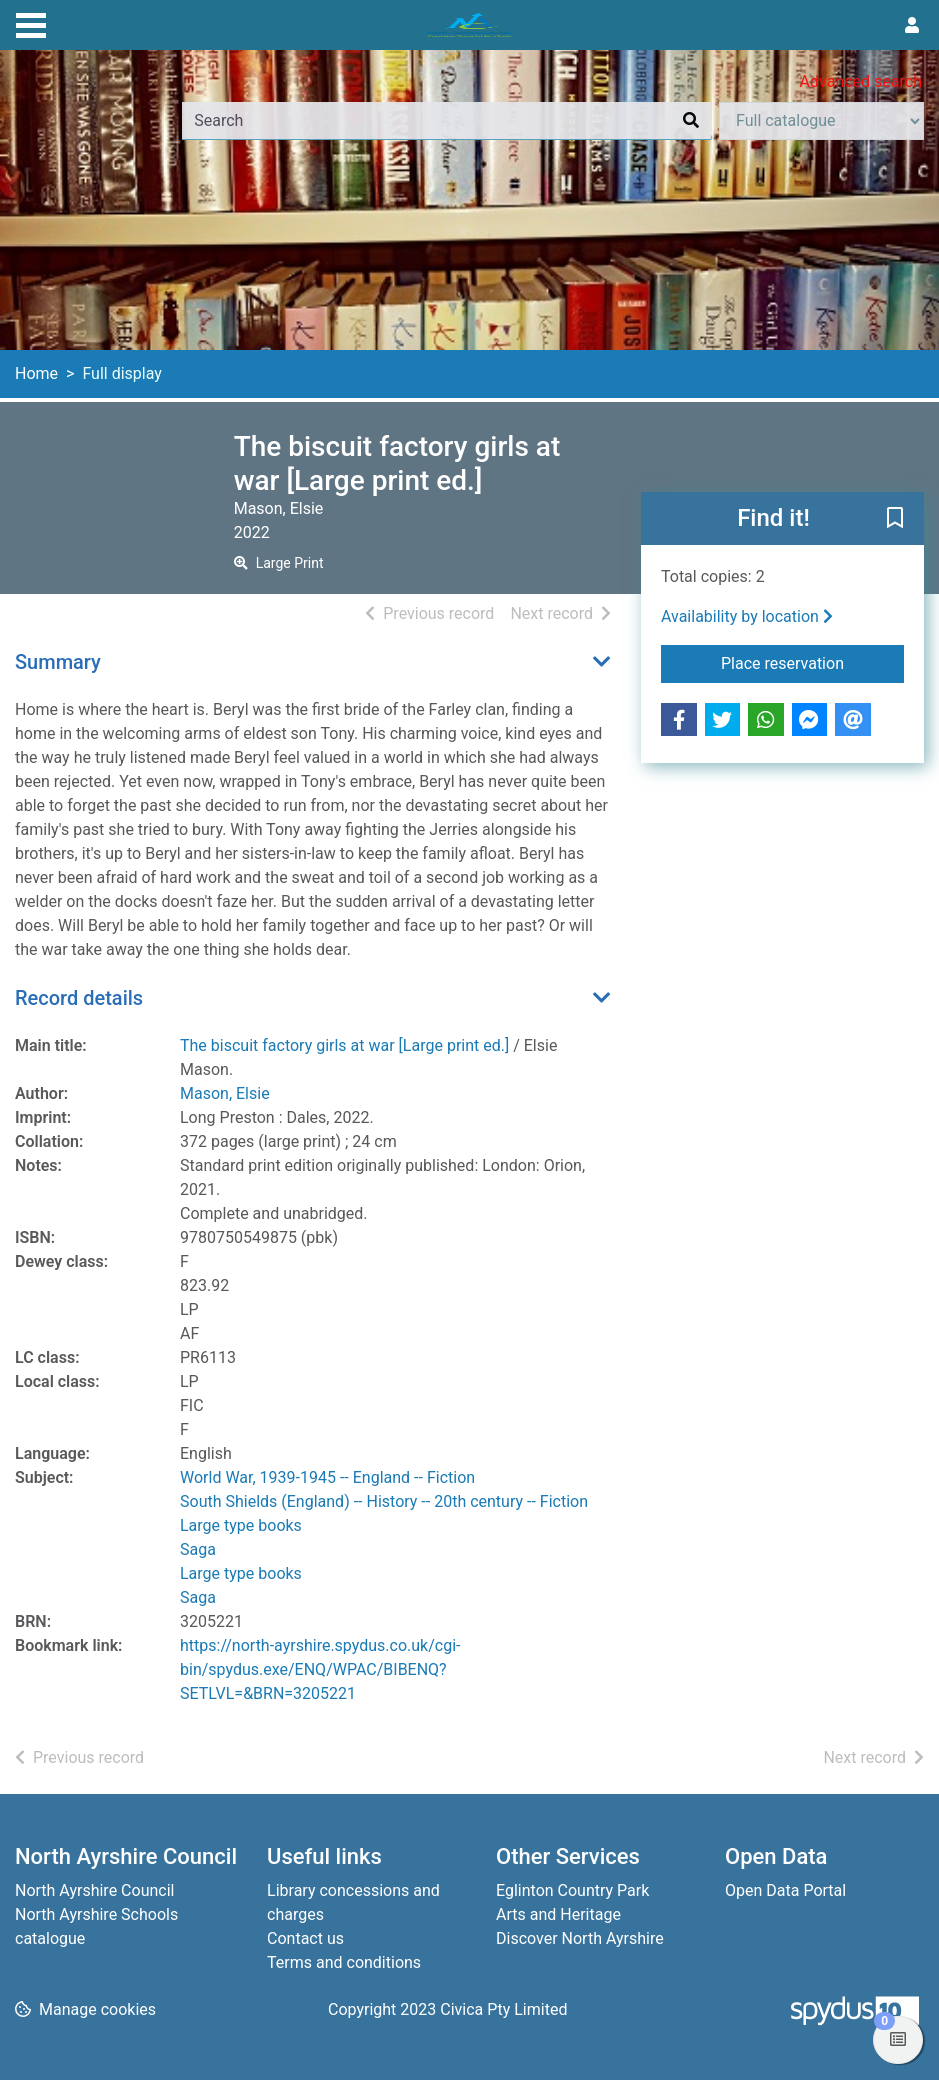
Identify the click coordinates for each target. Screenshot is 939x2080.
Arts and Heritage (558, 1914)
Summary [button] (58, 662)
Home (36, 373)
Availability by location (747, 616)
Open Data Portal (785, 1890)
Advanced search (861, 81)
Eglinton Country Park (572, 1890)
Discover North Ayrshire (580, 1938)
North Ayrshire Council (94, 1890)
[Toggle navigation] (31, 23)
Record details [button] (79, 998)
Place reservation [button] (812, 662)
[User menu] (912, 26)
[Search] (691, 121)
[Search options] (821, 121)
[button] (895, 520)
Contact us (305, 1938)
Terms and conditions (344, 1962)
